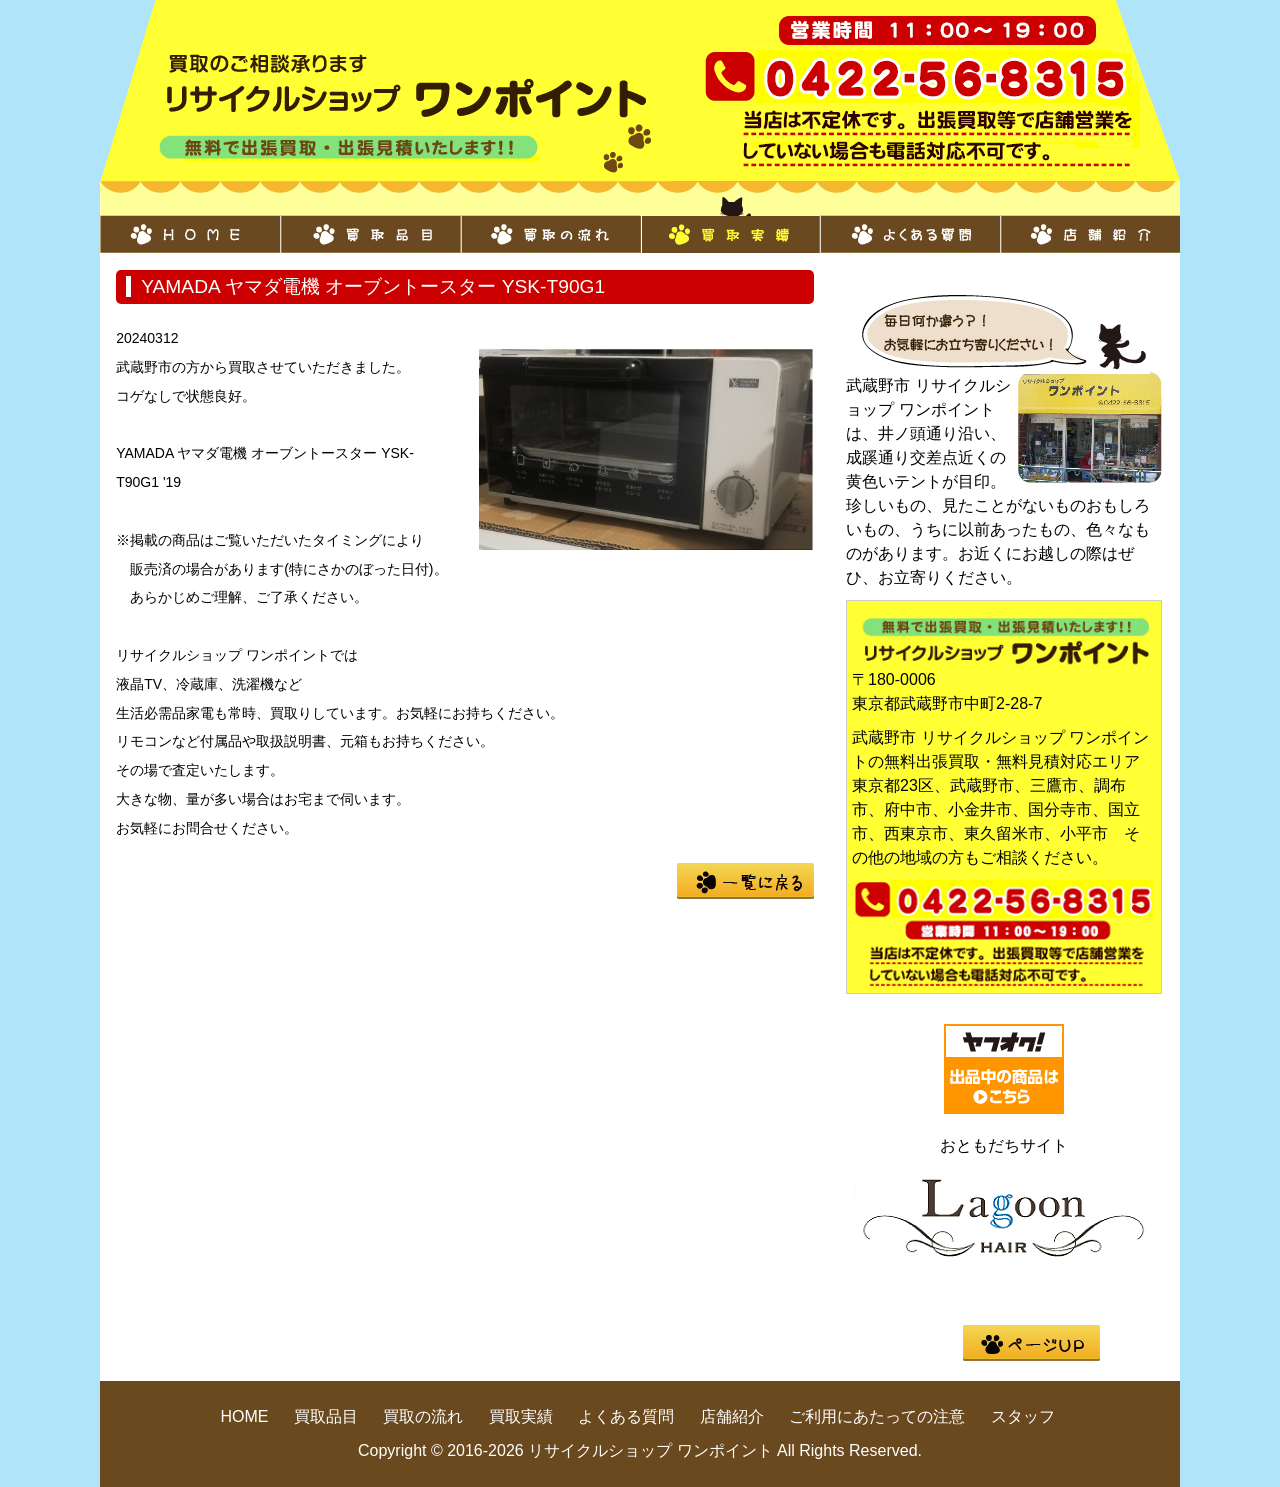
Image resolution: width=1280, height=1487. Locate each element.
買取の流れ (550, 224)
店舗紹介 (1090, 224)
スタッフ (1023, 1416)
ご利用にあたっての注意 (877, 1416)
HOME (190, 224)
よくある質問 (910, 224)
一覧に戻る (745, 881)
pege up (1031, 1343)
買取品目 (370, 224)
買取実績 (730, 224)
